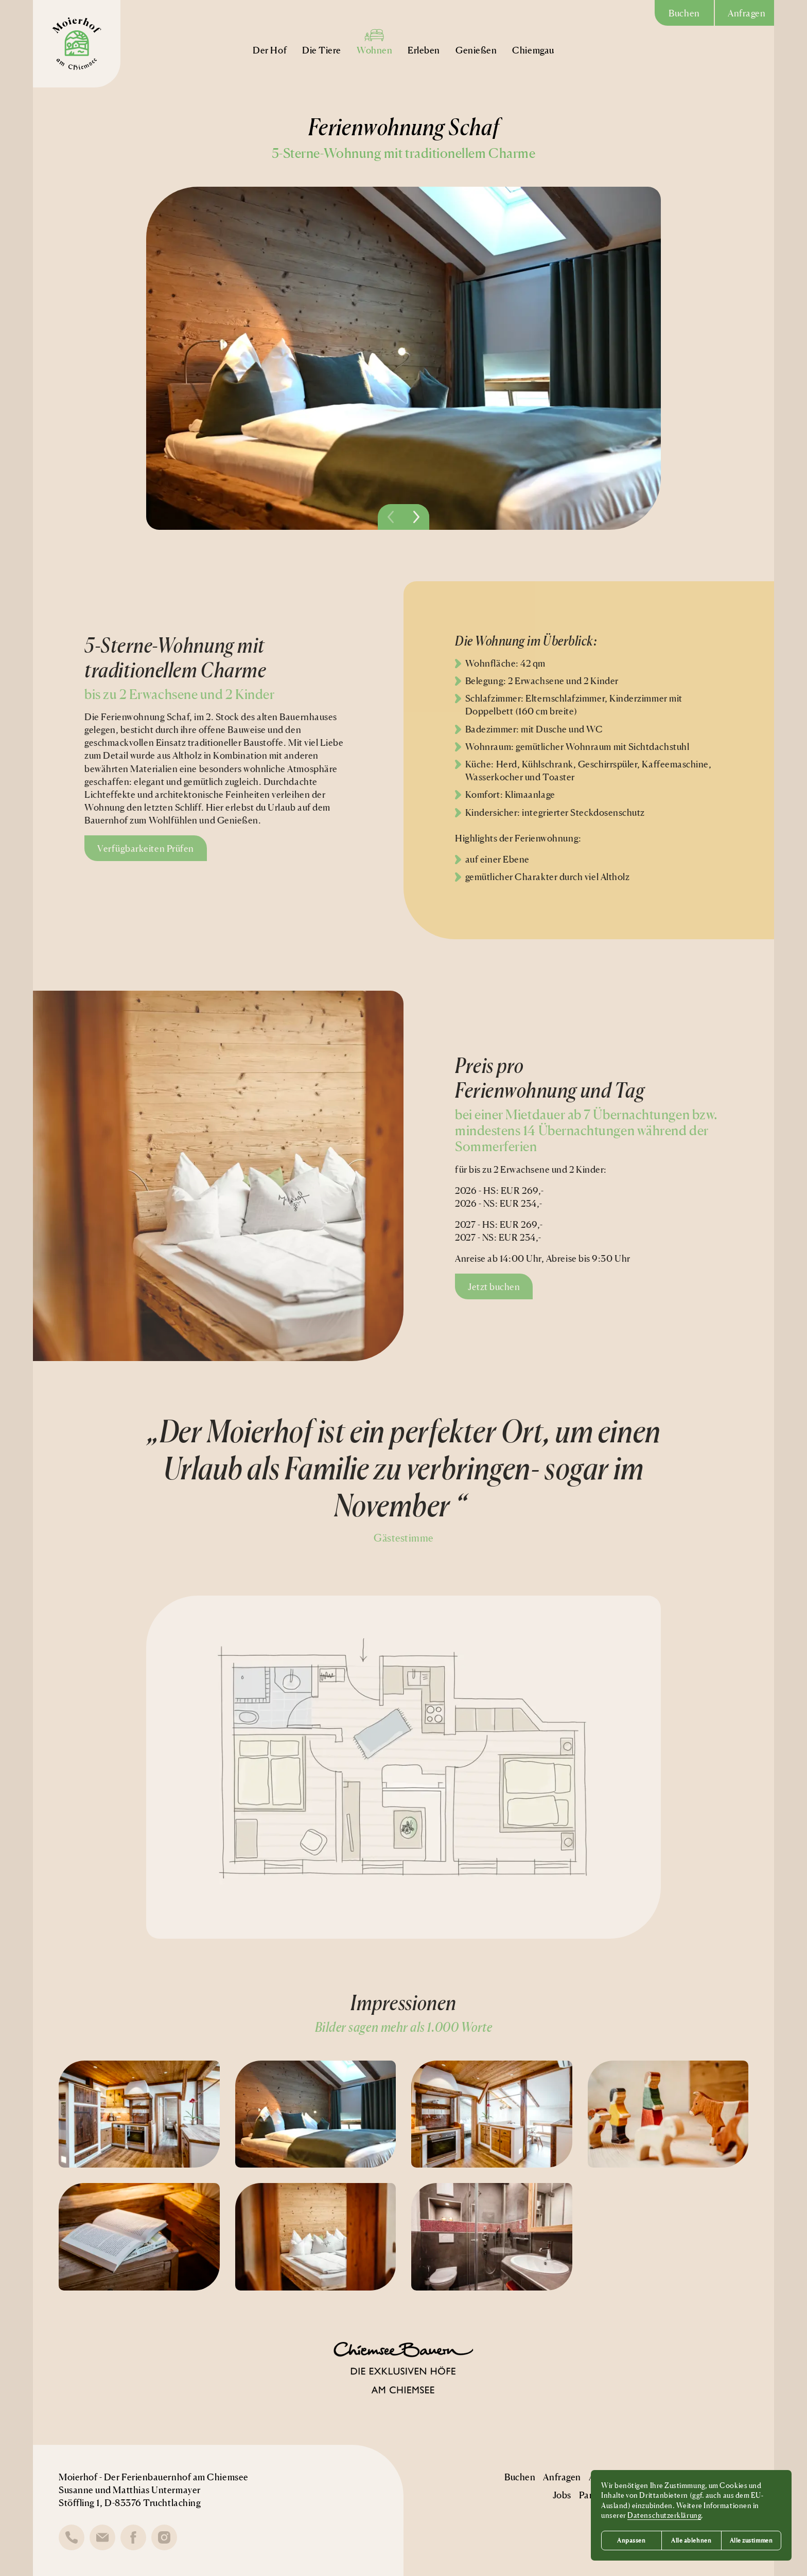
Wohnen (374, 41)
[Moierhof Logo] (76, 43)
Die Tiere (321, 41)
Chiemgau (533, 41)
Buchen (684, 13)
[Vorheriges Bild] (391, 517)
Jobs (562, 2494)
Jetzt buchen (494, 1286)
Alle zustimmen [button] (751, 2540)
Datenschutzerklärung (664, 2515)
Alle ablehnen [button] (691, 2540)
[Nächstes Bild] (416, 517)
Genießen (476, 41)
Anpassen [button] (631, 2540)
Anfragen (746, 13)
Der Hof (270, 41)
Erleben (424, 41)
